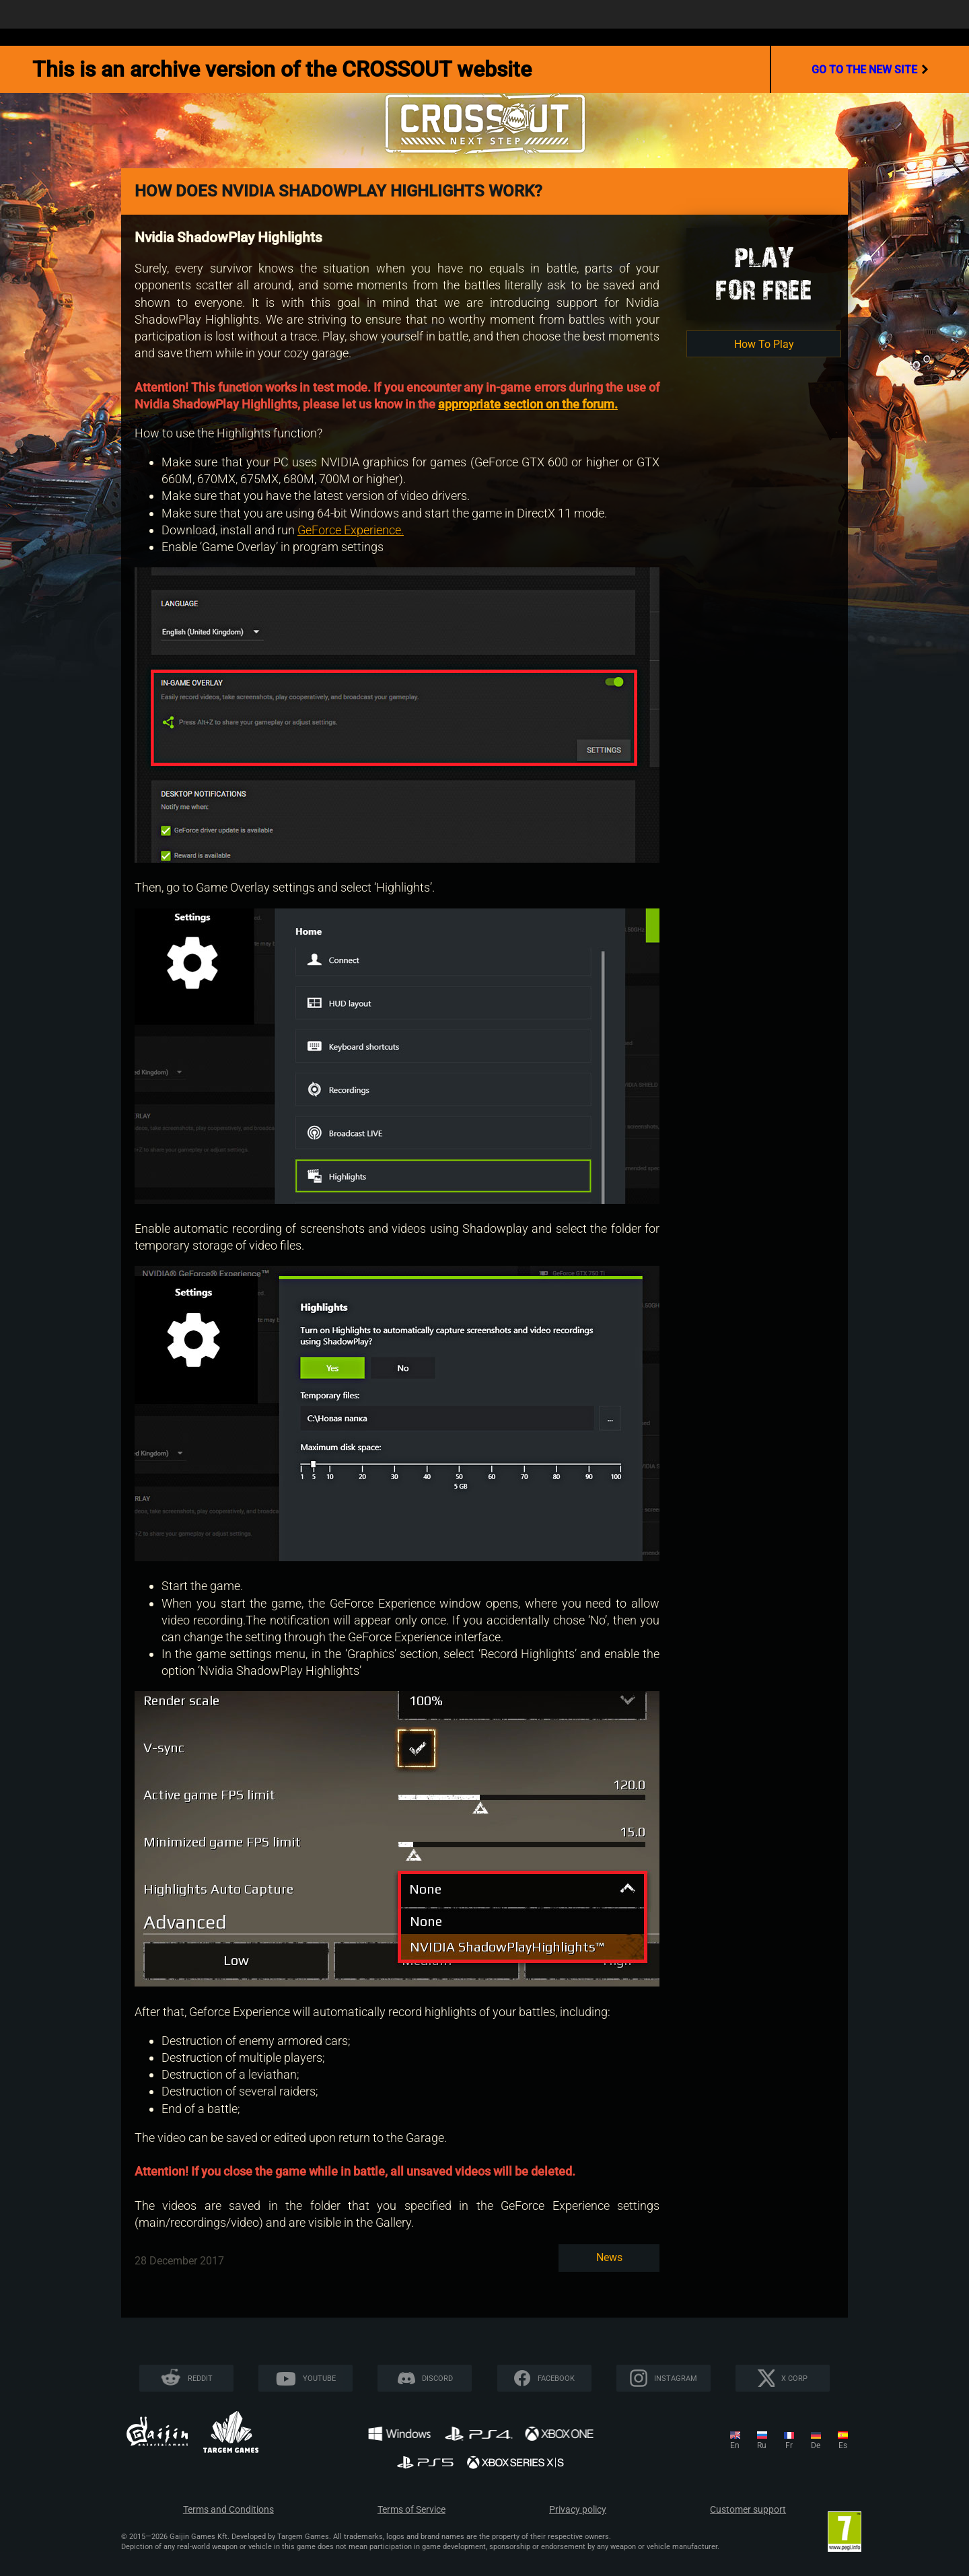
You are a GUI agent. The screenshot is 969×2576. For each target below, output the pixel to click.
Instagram (675, 2378)
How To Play (764, 344)
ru (761, 2445)
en (735, 2445)
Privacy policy (577, 2509)
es (842, 2445)
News (609, 2257)
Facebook (556, 2378)
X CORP (794, 2378)
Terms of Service (411, 2509)
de (815, 2445)
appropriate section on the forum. (528, 404)
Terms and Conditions (228, 2509)
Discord (437, 2378)
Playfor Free (763, 274)
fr (789, 2445)
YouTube (319, 2378)
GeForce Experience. (350, 530)
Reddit (200, 2378)
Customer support (748, 2509)
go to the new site (870, 69)
